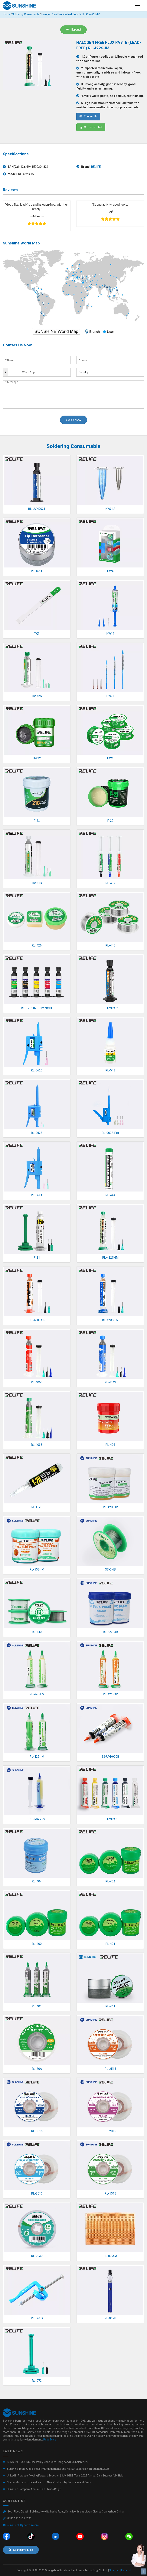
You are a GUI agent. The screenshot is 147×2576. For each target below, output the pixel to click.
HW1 (110, 758)
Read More (49, 2439)
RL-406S (37, 1382)
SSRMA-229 (37, 1819)
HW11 (110, 633)
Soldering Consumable (25, 14)
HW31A (110, 509)
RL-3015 (37, 2131)
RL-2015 (110, 2131)
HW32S (37, 696)
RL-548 (110, 1070)
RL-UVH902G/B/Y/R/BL (37, 1008)
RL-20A (37, 2069)
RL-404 (37, 1881)
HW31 (110, 696)
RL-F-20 (36, 1507)
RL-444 (110, 1195)
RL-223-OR (110, 1632)
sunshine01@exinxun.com (23, 2525)
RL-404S (110, 1382)
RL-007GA (110, 2256)
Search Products (21, 2549)
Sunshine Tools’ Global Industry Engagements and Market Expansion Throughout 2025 (58, 2468)
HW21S (37, 883)
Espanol (73, 29)
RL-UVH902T (36, 509)
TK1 (36, 633)
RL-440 (37, 1632)
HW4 (110, 571)
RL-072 (37, 2380)
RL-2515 (110, 2069)
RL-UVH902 (110, 1008)
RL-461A (37, 571)
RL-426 (37, 945)
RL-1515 (110, 2193)
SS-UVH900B (110, 1756)
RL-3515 (37, 2193)
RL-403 (37, 2006)
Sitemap (114, 2570)
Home (6, 14)
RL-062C (37, 1070)
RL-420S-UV (110, 1320)
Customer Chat (91, 127)
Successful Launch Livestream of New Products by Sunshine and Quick (49, 2482)
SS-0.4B (110, 1569)
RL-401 (110, 1944)
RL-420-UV (36, 1694)
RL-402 (110, 1881)
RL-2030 (37, 2256)
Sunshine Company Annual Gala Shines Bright (34, 2489)
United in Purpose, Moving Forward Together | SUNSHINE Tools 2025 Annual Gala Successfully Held (65, 2475)
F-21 (37, 1257)
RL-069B (110, 2318)
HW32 (37, 758)
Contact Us (88, 116)
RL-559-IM (37, 1569)
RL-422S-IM (110, 1257)
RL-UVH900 (110, 1819)
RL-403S (37, 1445)
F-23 (37, 820)
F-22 (110, 820)
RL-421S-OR (36, 1320)
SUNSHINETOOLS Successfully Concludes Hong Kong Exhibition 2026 (47, 2461)
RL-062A (37, 1195)
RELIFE (96, 166)
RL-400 (37, 1944)
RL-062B (37, 1133)
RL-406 (110, 1445)
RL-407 (110, 883)
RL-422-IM (37, 1756)
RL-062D (37, 2318)
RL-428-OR (110, 1507)
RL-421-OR (110, 1694)
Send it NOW (73, 419)
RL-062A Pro (110, 1133)
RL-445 (110, 945)
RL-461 (110, 2006)
